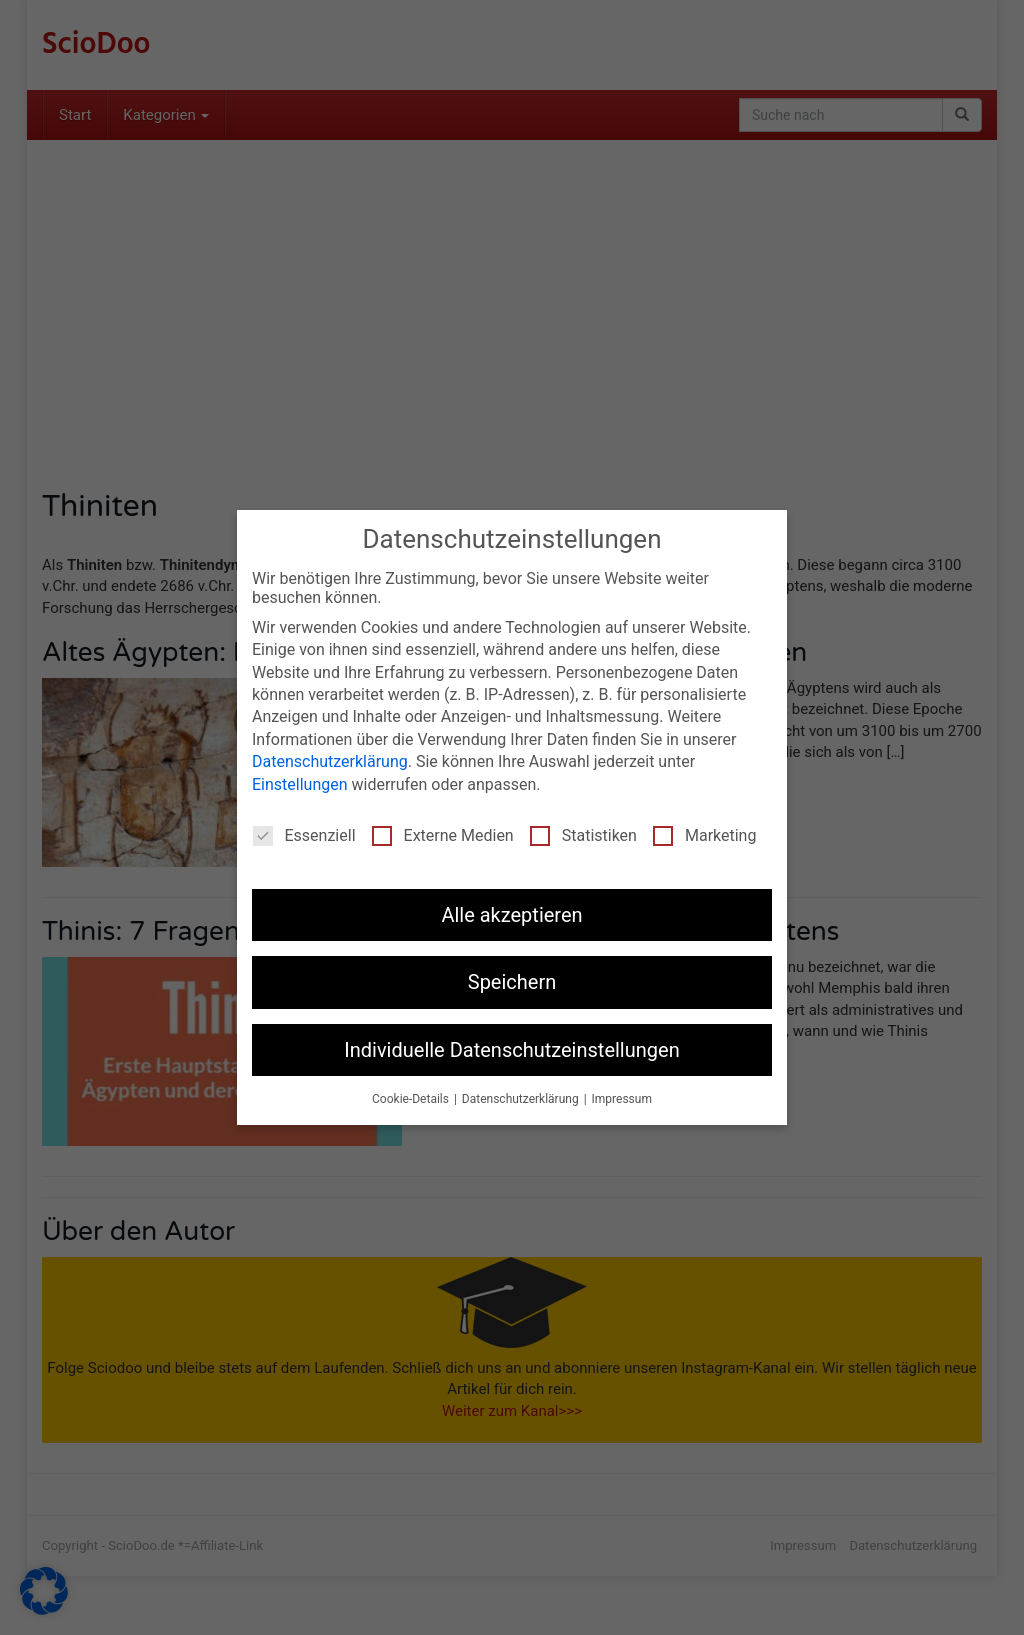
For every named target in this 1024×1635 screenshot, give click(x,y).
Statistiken (583, 835)
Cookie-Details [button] (412, 1099)
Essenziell (304, 835)
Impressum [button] (622, 1099)
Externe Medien (443, 835)
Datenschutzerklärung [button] (522, 1099)
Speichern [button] (512, 982)
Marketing (704, 835)
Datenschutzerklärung (330, 761)
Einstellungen (300, 784)
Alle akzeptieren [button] (511, 915)
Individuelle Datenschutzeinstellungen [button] (511, 1050)
